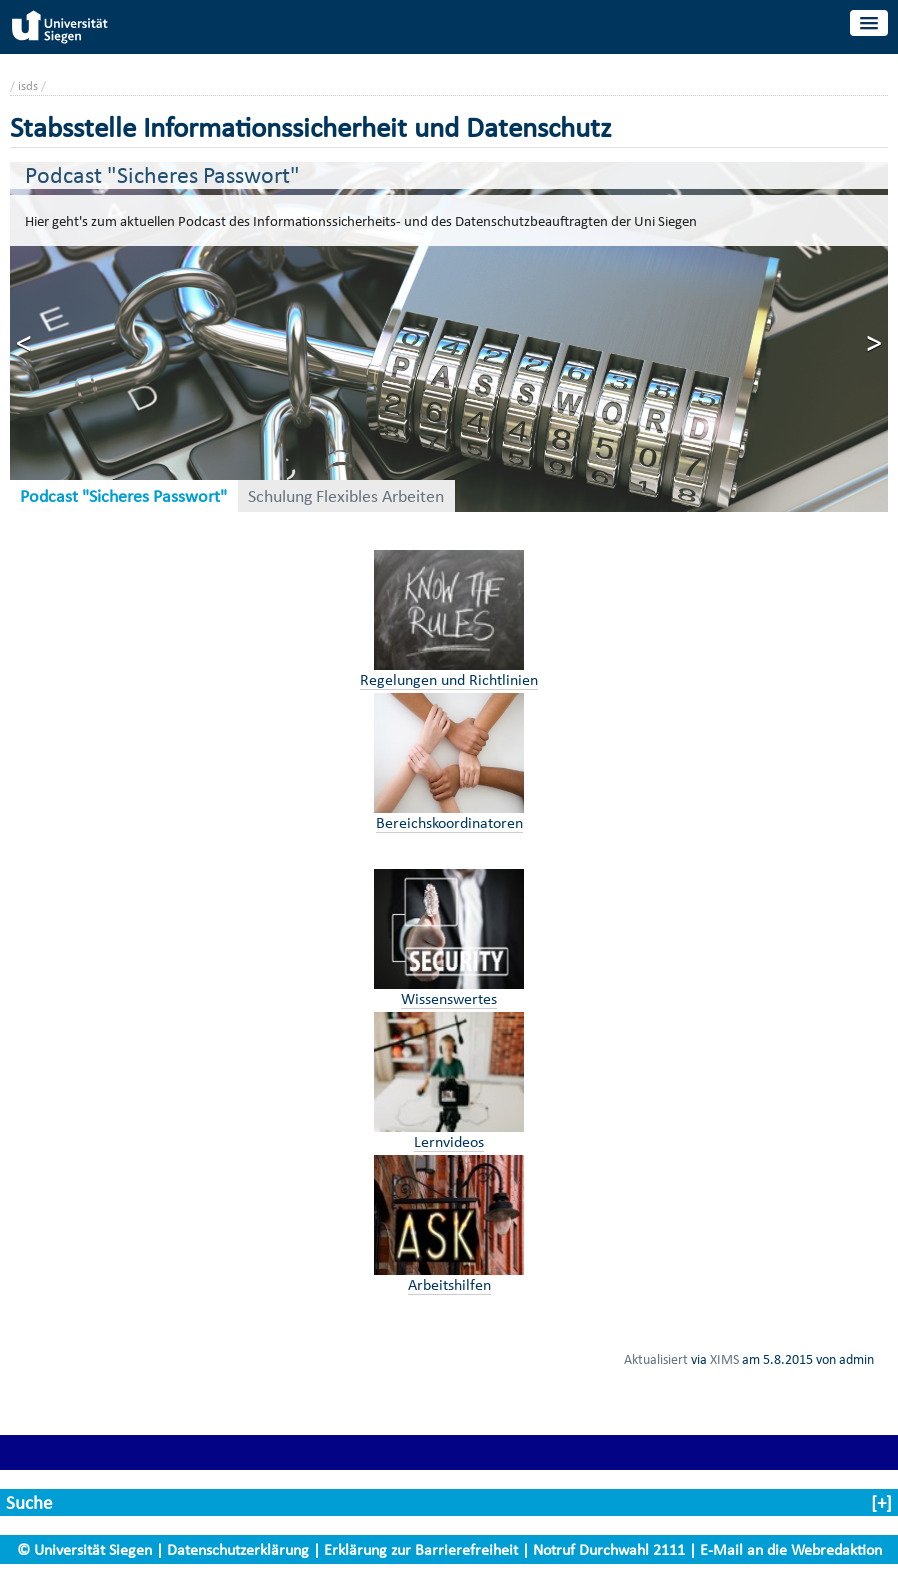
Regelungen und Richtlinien (449, 679)
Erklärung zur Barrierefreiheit (421, 1549)
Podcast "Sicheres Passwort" (123, 496)
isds (28, 85)
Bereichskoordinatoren (449, 822)
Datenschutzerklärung (238, 1549)
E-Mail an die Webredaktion (791, 1549)
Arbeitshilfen (449, 1284)
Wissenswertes (449, 998)
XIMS (724, 1359)
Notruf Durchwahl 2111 (609, 1549)
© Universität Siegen (84, 1549)
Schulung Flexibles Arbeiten (346, 496)
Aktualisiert (656, 1359)
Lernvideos (449, 1141)
